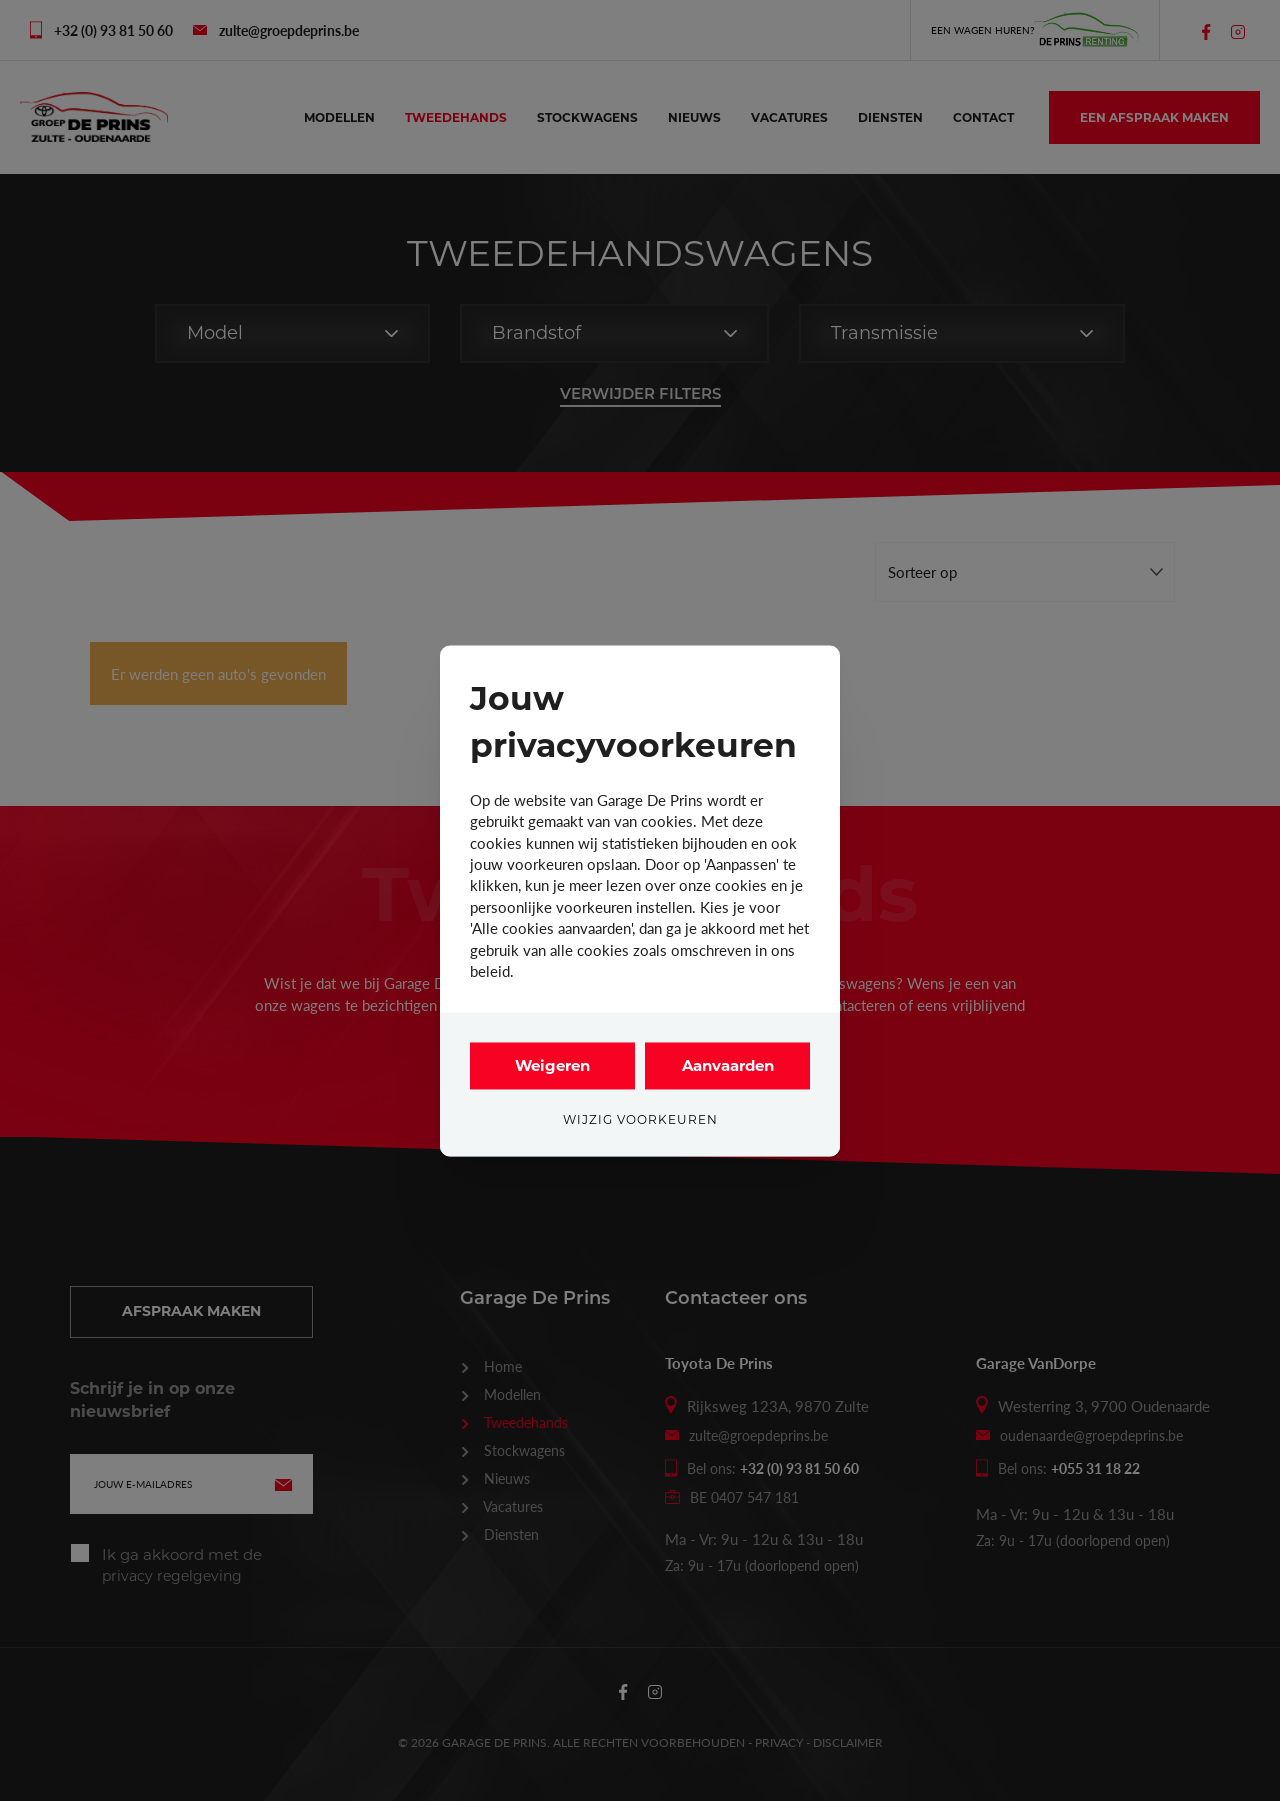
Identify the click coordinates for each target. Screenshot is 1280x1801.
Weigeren (552, 1065)
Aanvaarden (728, 1065)
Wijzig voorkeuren (640, 1119)
